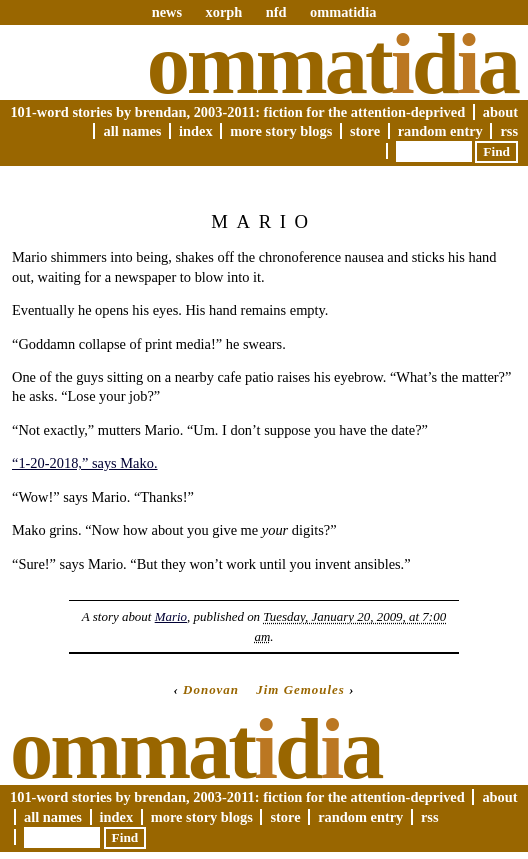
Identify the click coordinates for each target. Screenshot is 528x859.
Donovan (211, 689)
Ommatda (332, 64)
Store (365, 131)
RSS (509, 131)
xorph (223, 12)
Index (196, 131)
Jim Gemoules (300, 689)
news (167, 12)
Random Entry (440, 131)
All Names (132, 131)
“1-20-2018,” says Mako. (84, 463)
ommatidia (343, 12)
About (500, 112)
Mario (171, 616)
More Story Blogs (281, 131)
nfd (276, 12)
